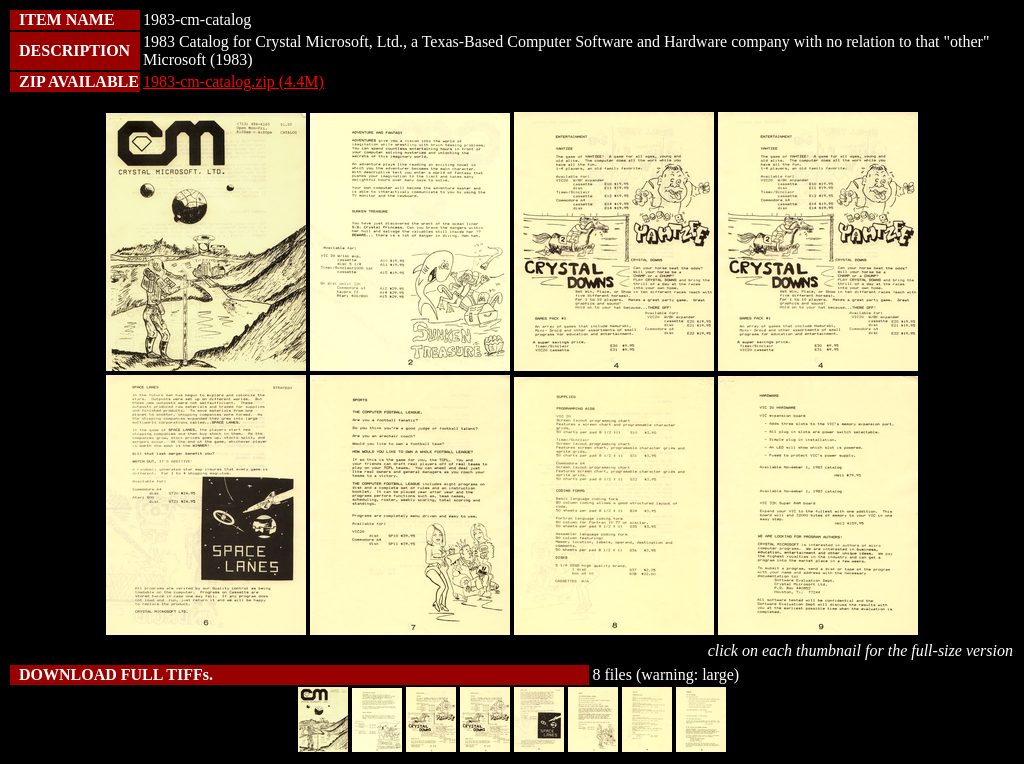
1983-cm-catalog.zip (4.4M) (233, 81)
